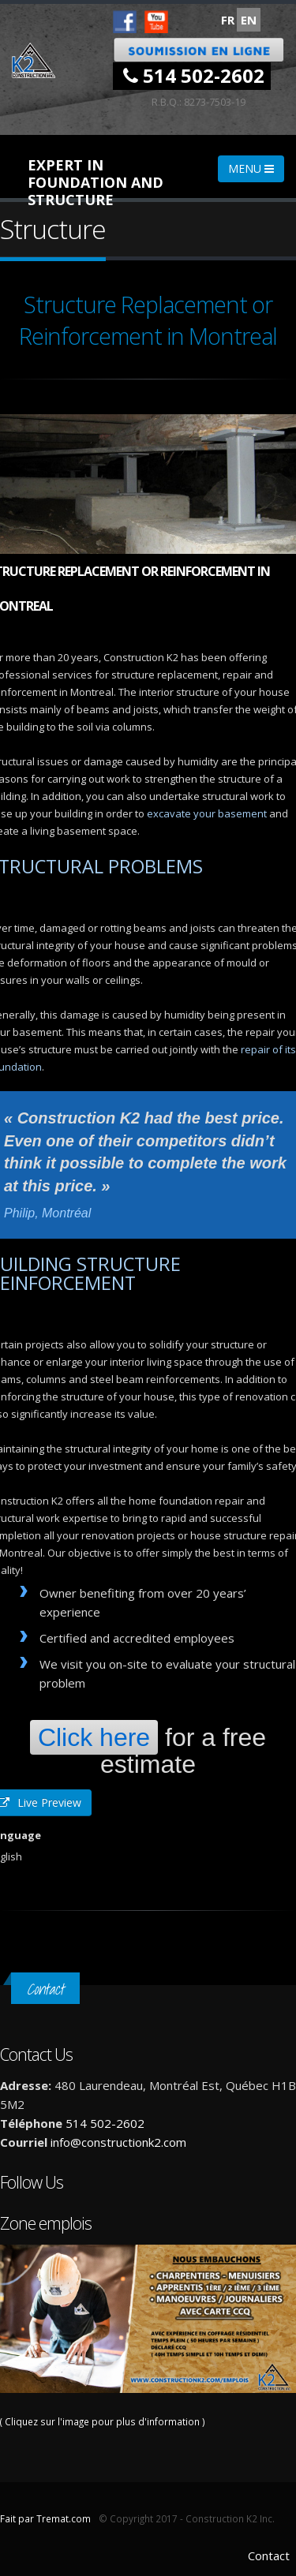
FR (227, 20)
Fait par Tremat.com (45, 2518)
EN (249, 20)
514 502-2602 (193, 75)
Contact (269, 2555)
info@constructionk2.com (118, 2142)
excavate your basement (207, 813)
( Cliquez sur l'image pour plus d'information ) (148, 2336)
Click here (94, 1737)
